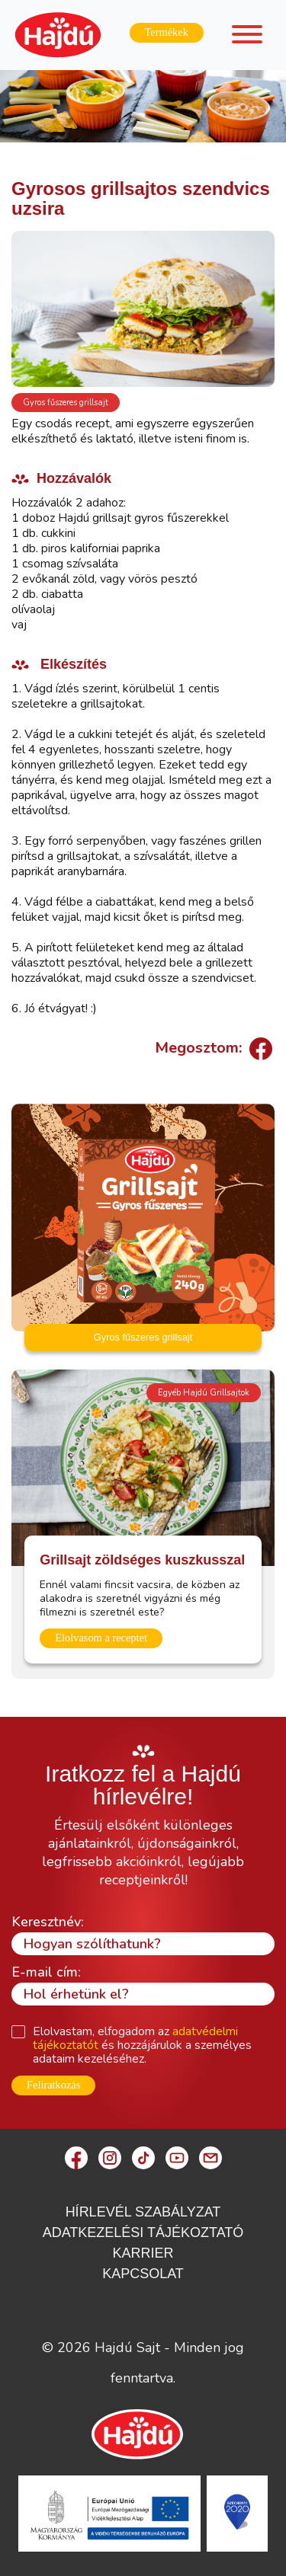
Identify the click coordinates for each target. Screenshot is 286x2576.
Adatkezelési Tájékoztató (143, 2232)
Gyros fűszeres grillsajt (65, 402)
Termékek (166, 32)
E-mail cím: (46, 1972)
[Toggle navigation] (247, 37)
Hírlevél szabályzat (143, 2212)
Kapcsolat (143, 2273)
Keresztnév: (47, 1922)
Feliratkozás (53, 2085)
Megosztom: (211, 1047)
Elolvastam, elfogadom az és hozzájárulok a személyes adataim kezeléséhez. (142, 2045)
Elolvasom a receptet (101, 1638)
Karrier (142, 2253)
